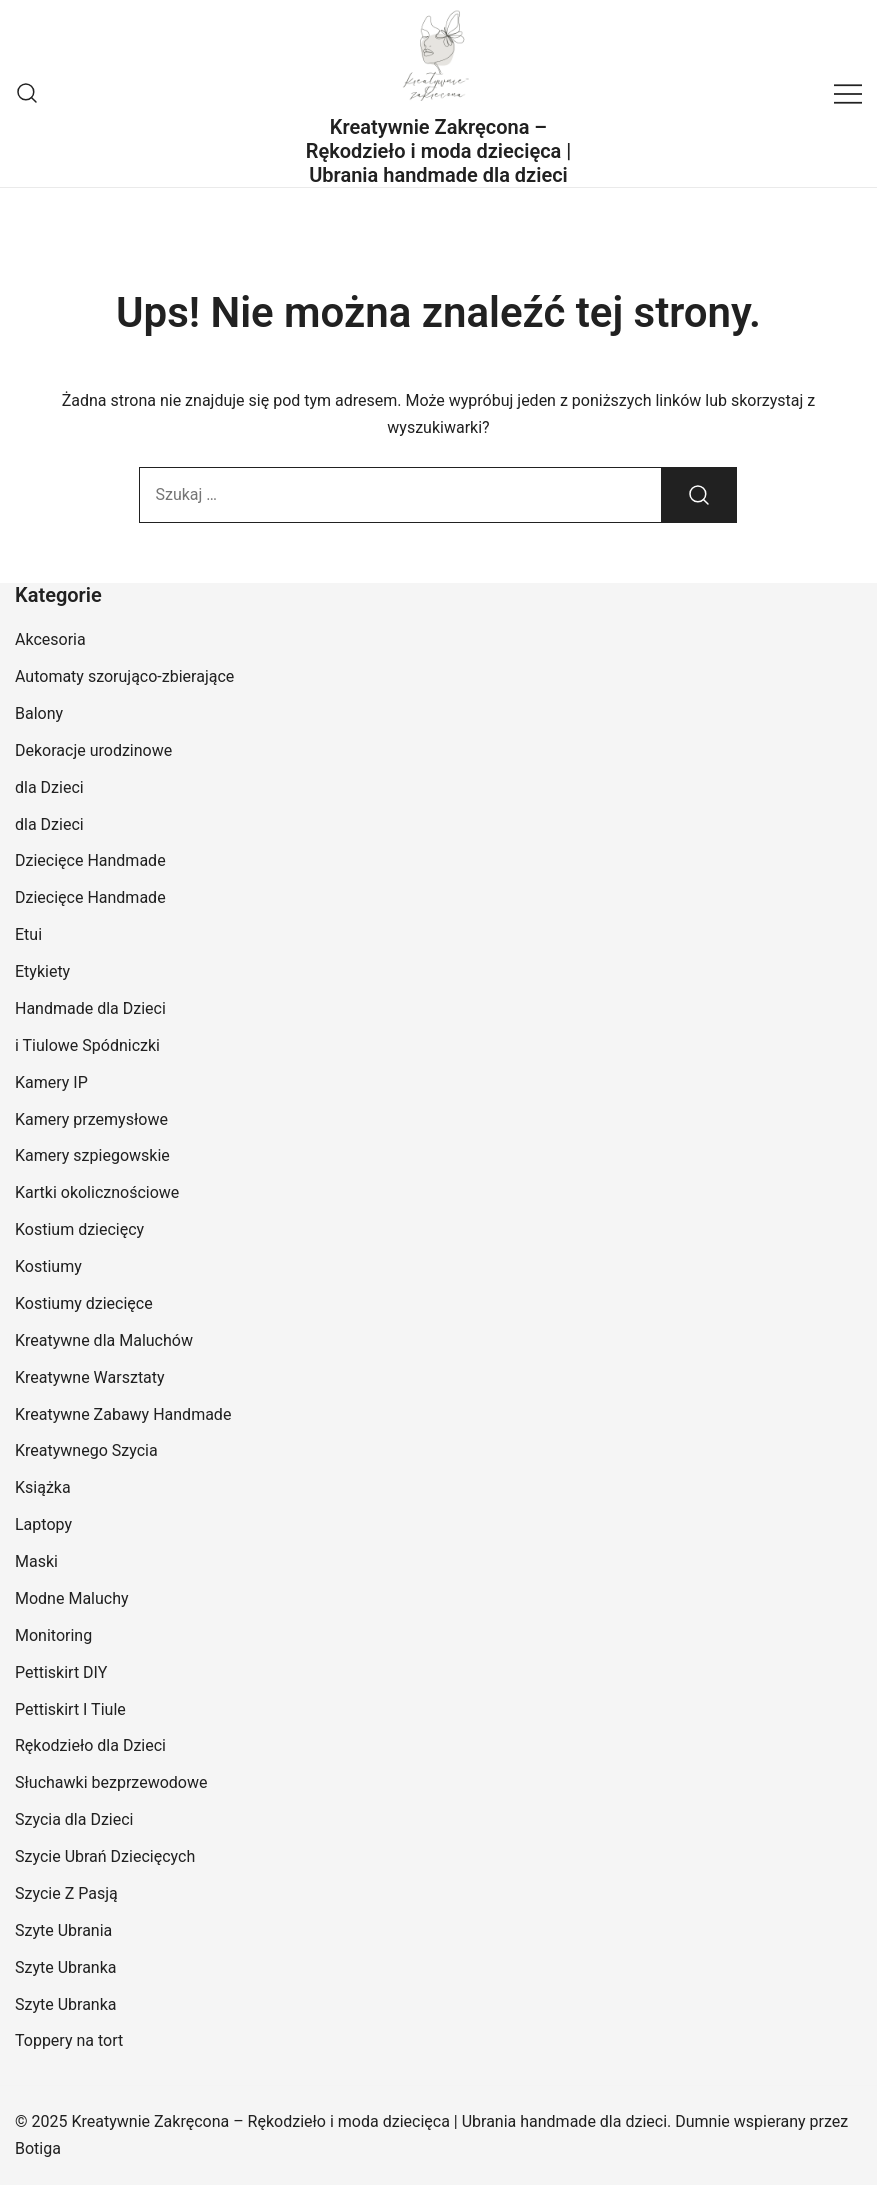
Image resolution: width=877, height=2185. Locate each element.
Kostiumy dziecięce (84, 1303)
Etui (28, 934)
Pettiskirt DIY (61, 1672)
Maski (36, 1561)
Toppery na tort (69, 2040)
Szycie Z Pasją (66, 1893)
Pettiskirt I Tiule (70, 1709)
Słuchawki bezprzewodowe (111, 1782)
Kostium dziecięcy (79, 1229)
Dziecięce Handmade (90, 860)
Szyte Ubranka (66, 1967)
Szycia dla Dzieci (74, 1819)
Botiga (38, 2148)
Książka (43, 1487)
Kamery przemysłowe (91, 1119)
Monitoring (53, 1635)
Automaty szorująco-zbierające (124, 676)
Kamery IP (51, 1082)
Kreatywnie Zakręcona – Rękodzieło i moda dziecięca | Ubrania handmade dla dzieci (439, 151)
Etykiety (42, 971)
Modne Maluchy (72, 1598)
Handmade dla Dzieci (90, 1008)
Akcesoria (50, 639)
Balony (39, 713)
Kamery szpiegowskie (92, 1155)
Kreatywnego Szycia (86, 1450)
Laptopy (43, 1524)
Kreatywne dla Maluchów (104, 1340)
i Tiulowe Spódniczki (87, 1045)
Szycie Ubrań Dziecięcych (105, 1856)
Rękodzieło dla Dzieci (90, 1745)
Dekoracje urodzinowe (93, 750)
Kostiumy (48, 1266)
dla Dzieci (49, 787)
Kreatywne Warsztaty (90, 1377)
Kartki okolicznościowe (97, 1192)
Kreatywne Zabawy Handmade (123, 1414)
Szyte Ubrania (63, 1930)
